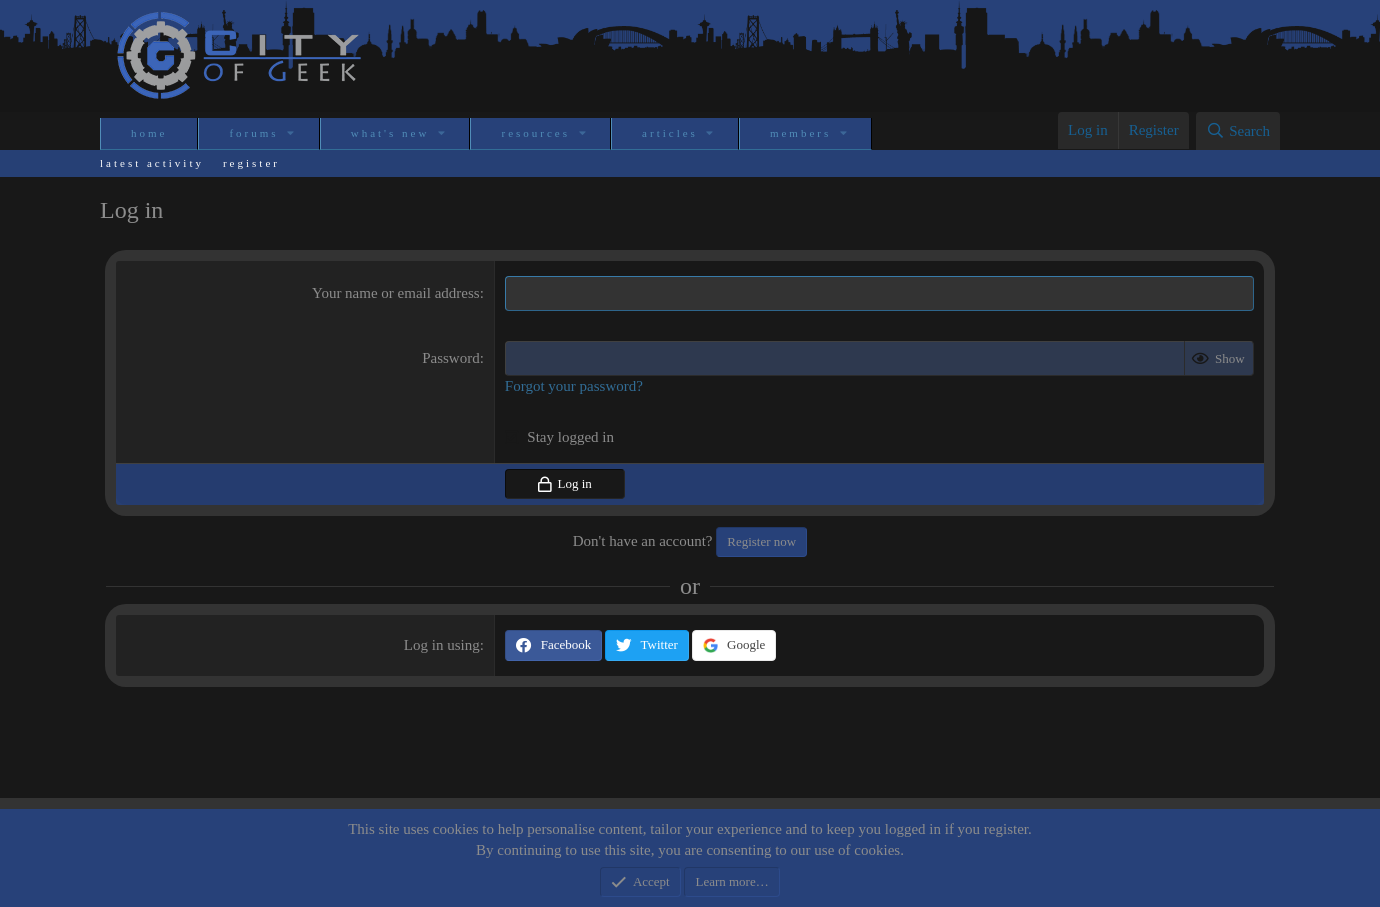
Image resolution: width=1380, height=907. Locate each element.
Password (451, 358)
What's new (390, 133)
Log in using (442, 645)
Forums (253, 133)
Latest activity (152, 163)
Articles (670, 133)
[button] (292, 133)
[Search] (1238, 131)
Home (149, 133)
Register (251, 163)
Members (800, 133)
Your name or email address (396, 293)
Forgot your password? (574, 386)
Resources (535, 133)
